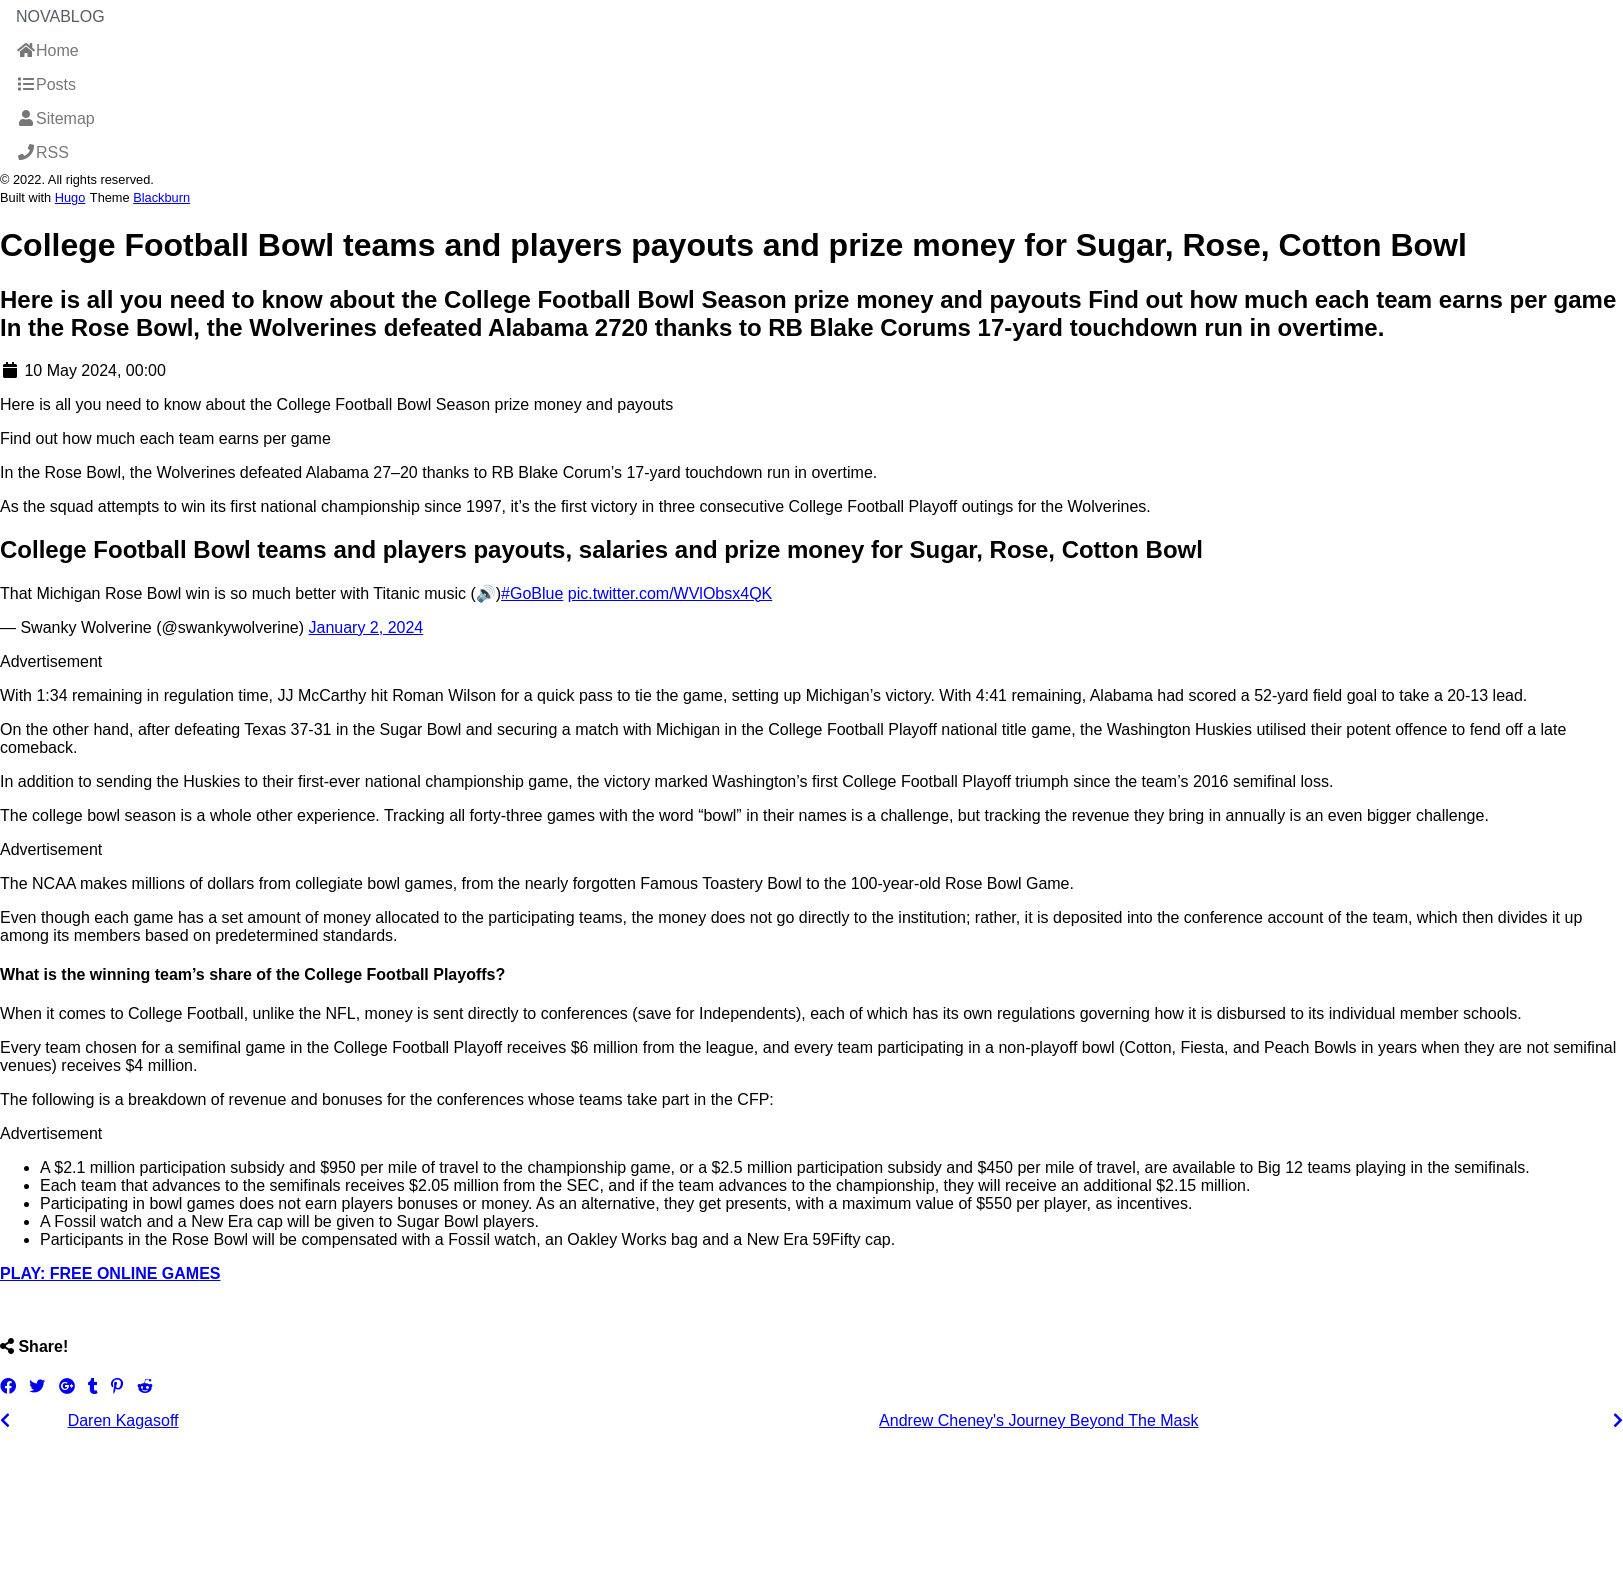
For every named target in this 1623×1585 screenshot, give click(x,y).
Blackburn (161, 197)
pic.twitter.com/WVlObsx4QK (670, 593)
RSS (42, 152)
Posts (46, 84)
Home (47, 50)
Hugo (70, 197)
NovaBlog (60, 16)
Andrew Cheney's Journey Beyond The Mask (1038, 1420)
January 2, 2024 (365, 627)
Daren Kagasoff (123, 1420)
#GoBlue (532, 593)
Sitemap (55, 118)
